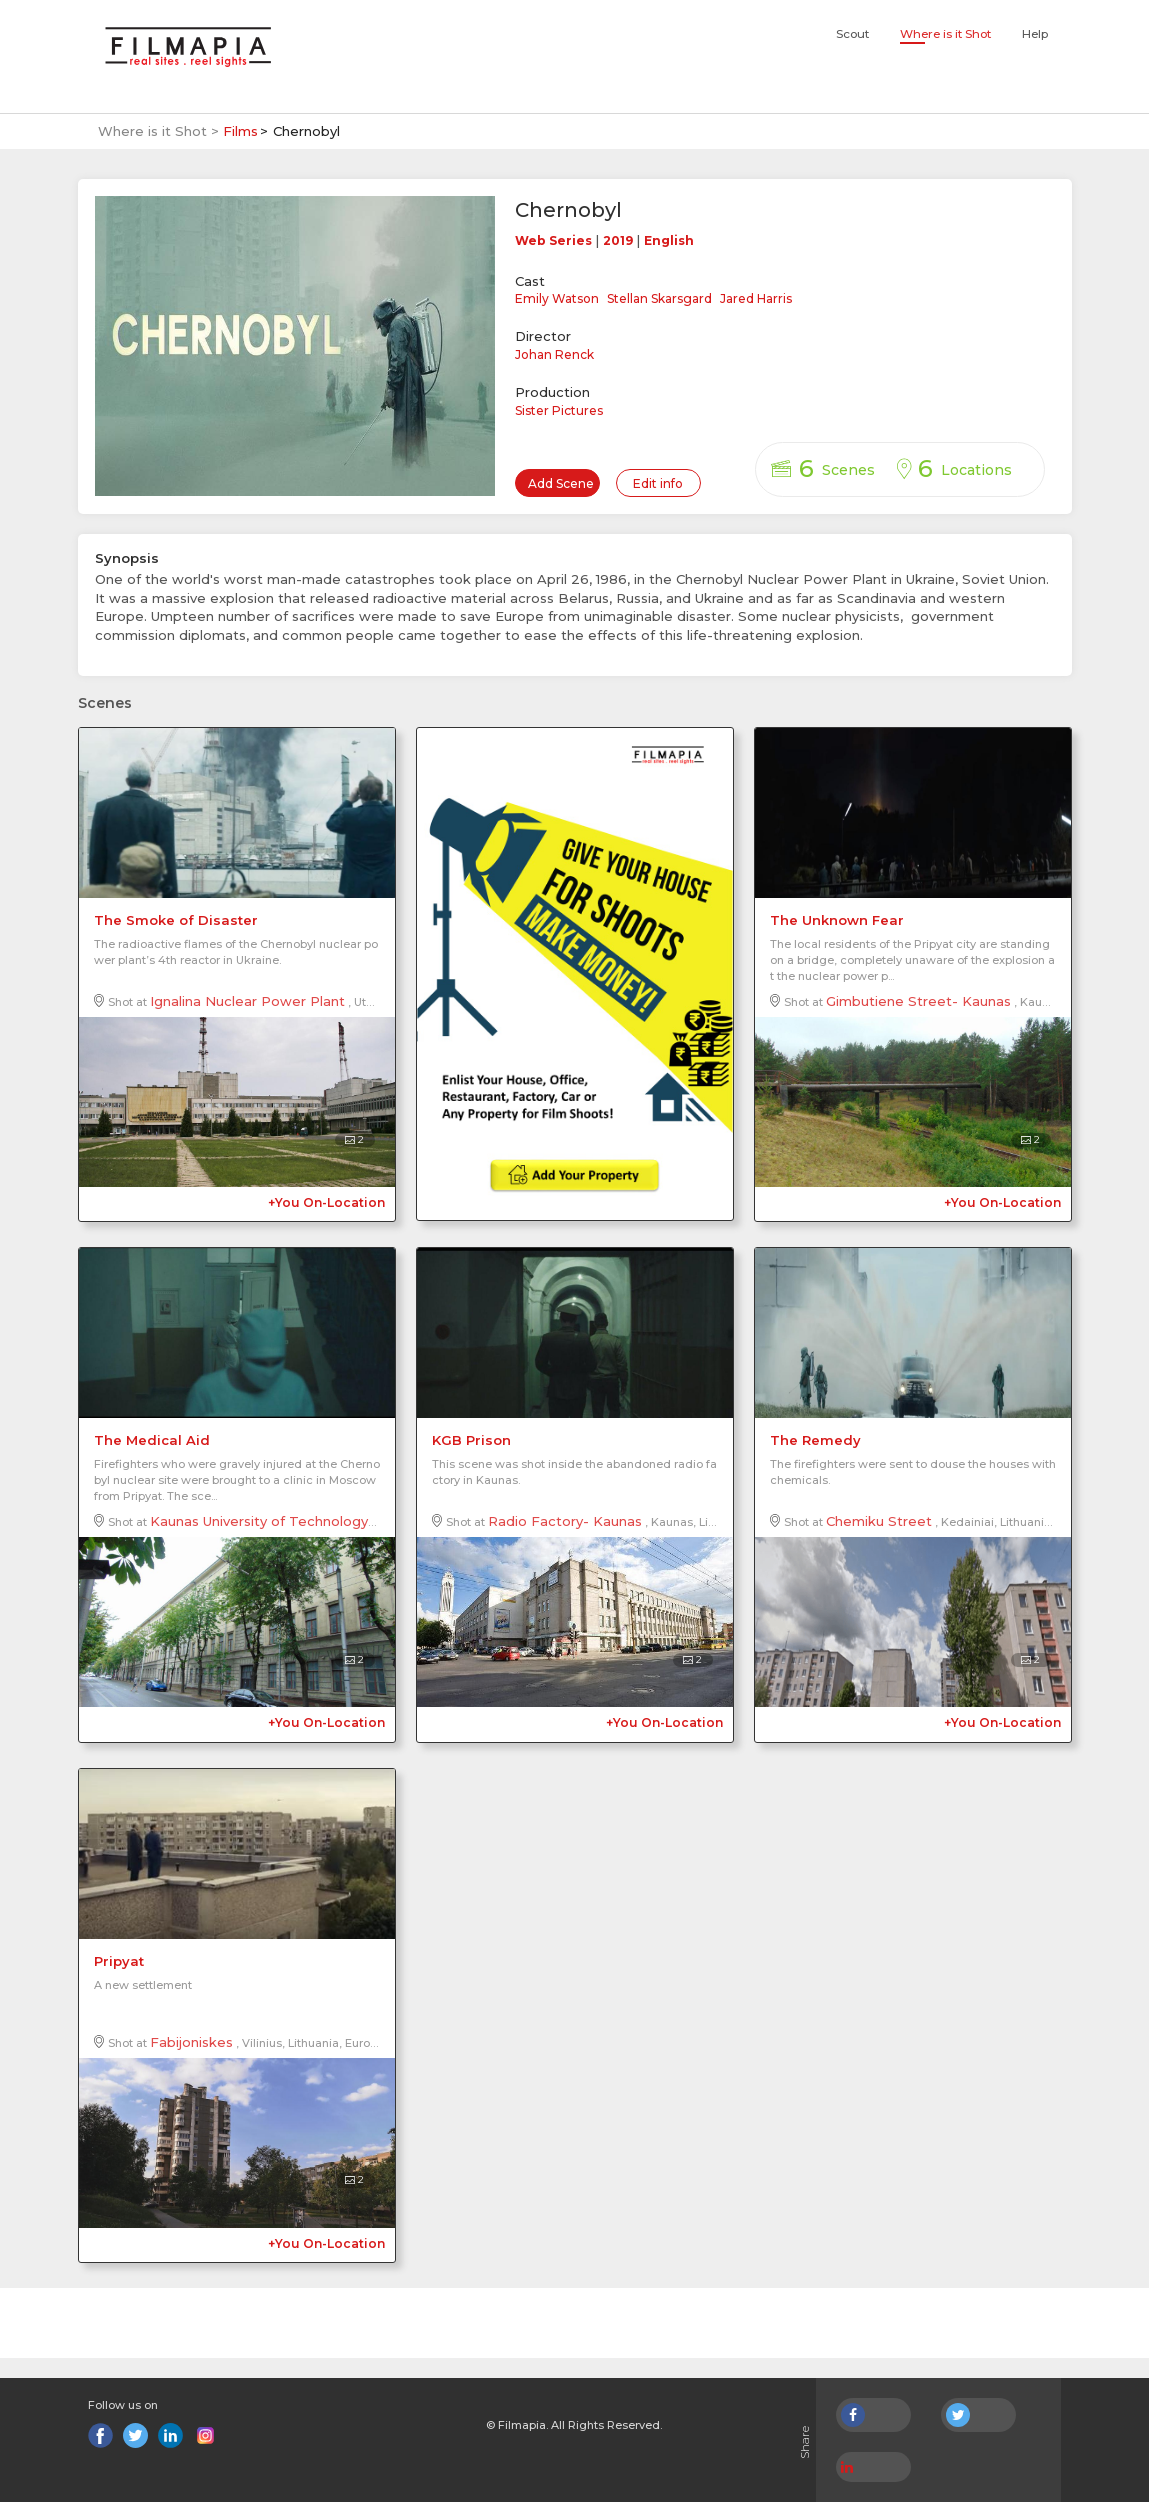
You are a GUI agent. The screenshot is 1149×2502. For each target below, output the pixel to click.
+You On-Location (326, 1202)
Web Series (553, 240)
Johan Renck (554, 354)
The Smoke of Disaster (176, 920)
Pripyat (119, 1961)
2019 (618, 240)
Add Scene (561, 483)
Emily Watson (557, 298)
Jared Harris (756, 298)
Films (240, 131)
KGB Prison (471, 1440)
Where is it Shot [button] (945, 34)
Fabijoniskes (191, 2042)
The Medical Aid (152, 1440)
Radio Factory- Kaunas (565, 1521)
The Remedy (815, 1440)
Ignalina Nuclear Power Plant (247, 1001)
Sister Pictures (559, 410)
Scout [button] (852, 34)
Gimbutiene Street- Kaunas (918, 1001)
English (669, 240)
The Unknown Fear (837, 920)
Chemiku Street (879, 1521)
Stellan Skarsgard (659, 298)
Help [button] (1035, 34)
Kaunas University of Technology (259, 1521)
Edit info (658, 483)
